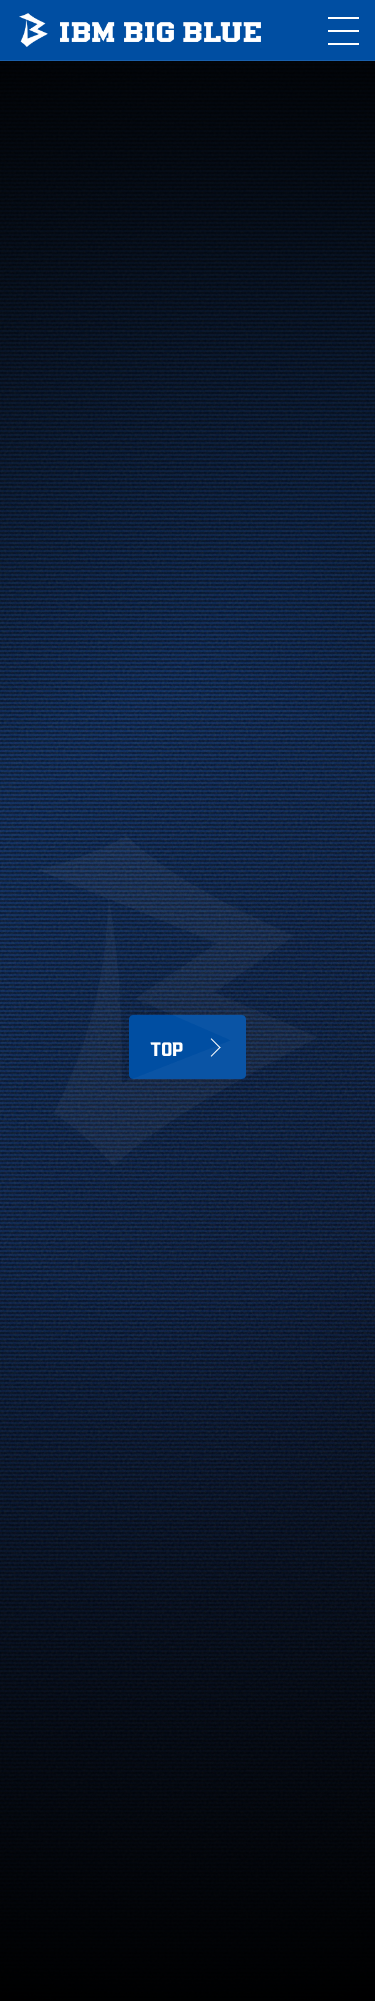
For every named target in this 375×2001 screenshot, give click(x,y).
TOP (167, 1047)
